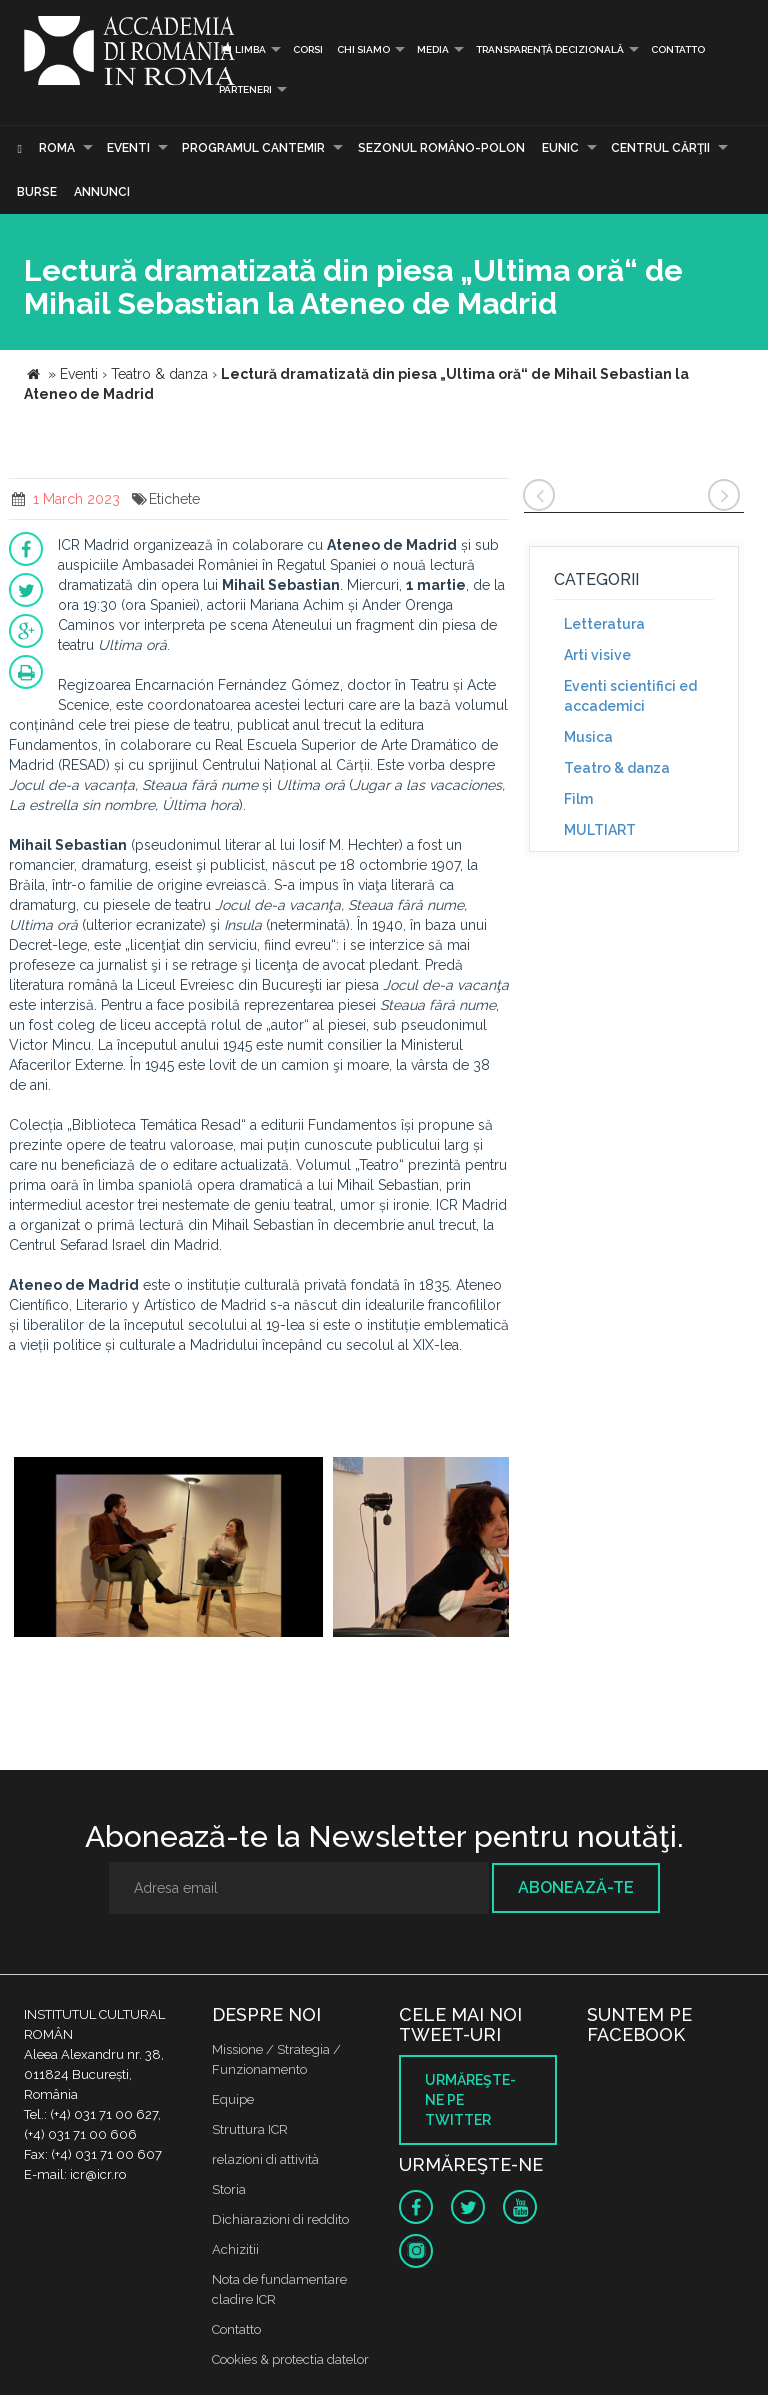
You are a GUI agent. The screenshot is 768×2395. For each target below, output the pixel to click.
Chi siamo (363, 49)
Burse (37, 192)
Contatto (678, 49)
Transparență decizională (550, 49)
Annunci (102, 192)
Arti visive (597, 655)
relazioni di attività (265, 2159)
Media (433, 49)
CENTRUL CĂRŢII (660, 148)
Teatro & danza (617, 768)
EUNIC (560, 148)
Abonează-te (576, 1887)
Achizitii (235, 2249)
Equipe (233, 2099)
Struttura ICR (250, 2129)
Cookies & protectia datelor (290, 2359)
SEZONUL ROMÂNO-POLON (441, 148)
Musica (588, 737)
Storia (229, 2189)
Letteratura (604, 624)
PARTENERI (245, 89)
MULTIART (600, 830)
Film (578, 799)
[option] (168, 1549)
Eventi (128, 148)
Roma (57, 148)
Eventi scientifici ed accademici (630, 696)
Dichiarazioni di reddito (280, 2219)
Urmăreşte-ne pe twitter (470, 2100)
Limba (242, 49)
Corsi (308, 49)
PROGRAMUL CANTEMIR (253, 148)
